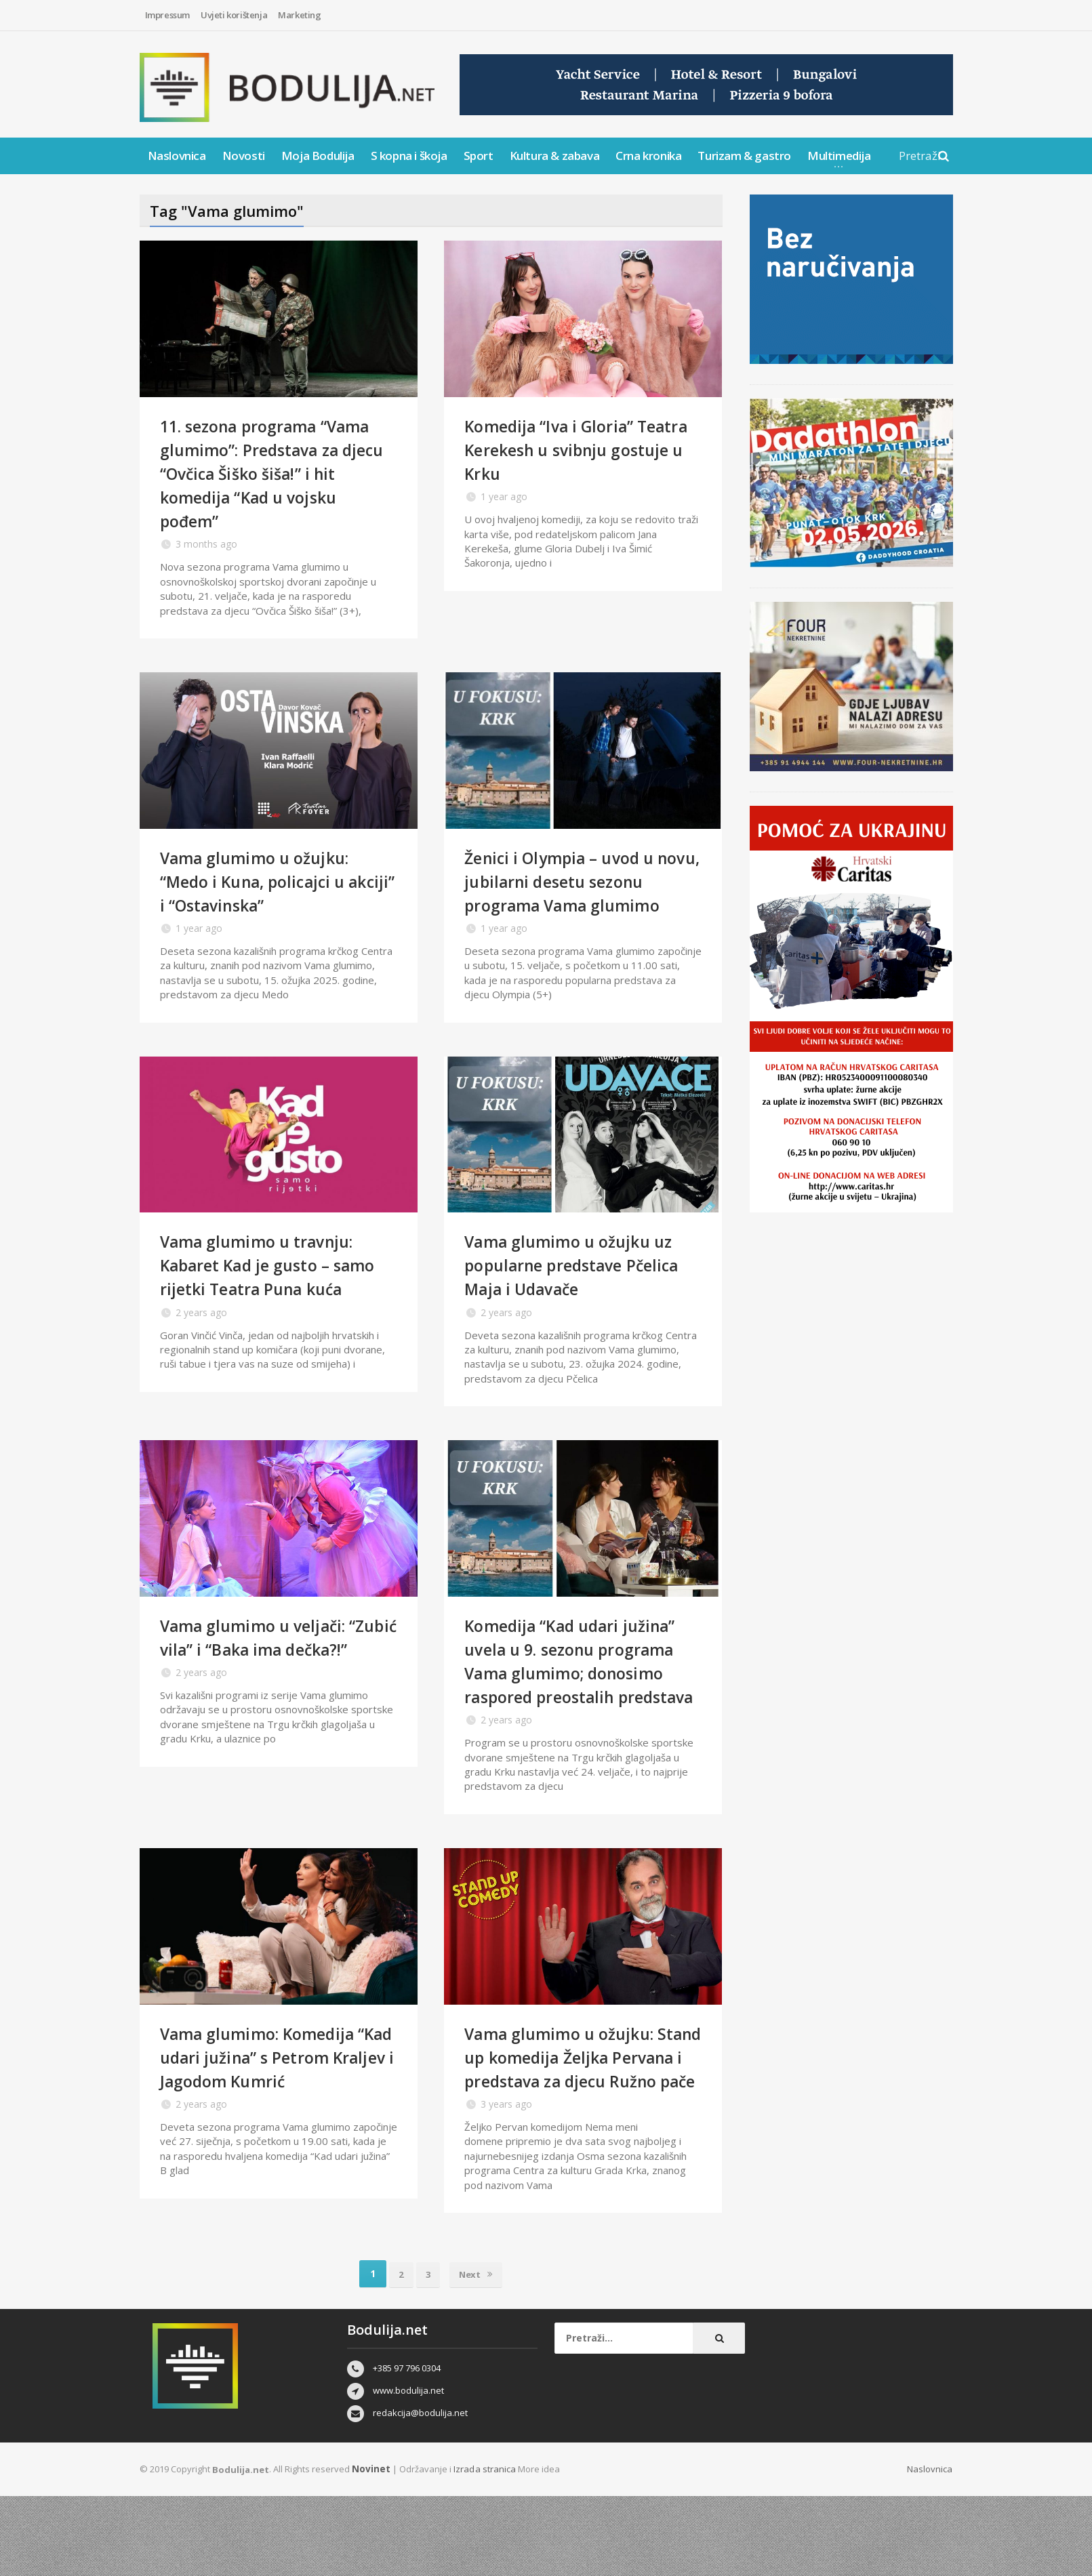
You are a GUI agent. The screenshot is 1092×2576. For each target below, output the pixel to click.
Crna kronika (648, 155)
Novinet (370, 2549)
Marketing (299, 15)
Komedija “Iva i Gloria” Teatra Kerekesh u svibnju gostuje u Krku (572, 449)
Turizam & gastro (744, 155)
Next (479, 2354)
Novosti (243, 155)
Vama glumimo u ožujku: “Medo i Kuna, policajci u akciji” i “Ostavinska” (264, 881)
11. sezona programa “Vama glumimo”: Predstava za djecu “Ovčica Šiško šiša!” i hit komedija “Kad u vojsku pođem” (278, 473)
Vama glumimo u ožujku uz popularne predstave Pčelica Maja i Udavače (582, 1288)
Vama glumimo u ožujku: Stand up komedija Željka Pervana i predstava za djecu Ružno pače (570, 2125)
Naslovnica (177, 155)
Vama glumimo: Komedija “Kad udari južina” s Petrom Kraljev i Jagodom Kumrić (274, 2113)
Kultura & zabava (555, 155)
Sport (478, 155)
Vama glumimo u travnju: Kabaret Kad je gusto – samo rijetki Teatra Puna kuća (267, 1300)
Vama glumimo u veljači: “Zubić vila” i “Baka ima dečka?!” (263, 1682)
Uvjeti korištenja (234, 15)
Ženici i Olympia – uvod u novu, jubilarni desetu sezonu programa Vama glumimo (569, 893)
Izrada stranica (483, 2549)
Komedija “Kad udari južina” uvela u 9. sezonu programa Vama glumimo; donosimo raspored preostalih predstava (580, 1705)
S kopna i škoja (409, 155)
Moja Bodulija (318, 155)
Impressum (167, 15)
